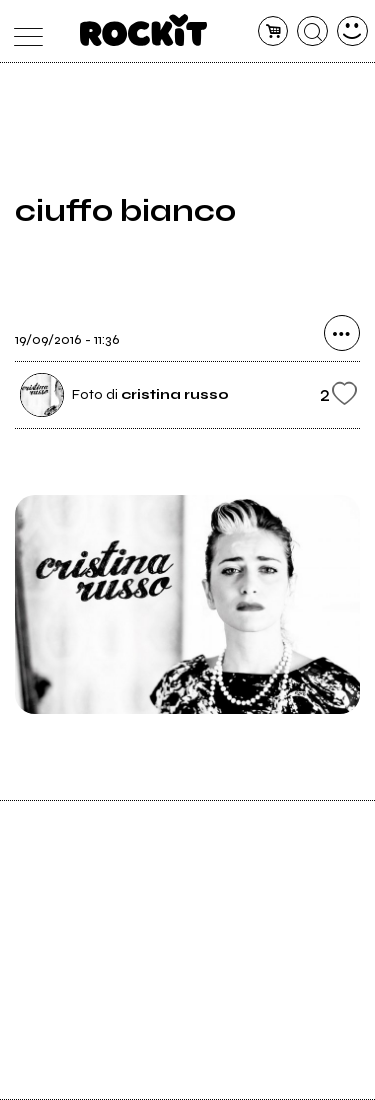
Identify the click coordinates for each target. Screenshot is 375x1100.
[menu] (23, 31)
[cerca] (312, 31)
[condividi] (342, 333)
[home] (143, 30)
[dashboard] (352, 31)
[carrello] (273, 31)
